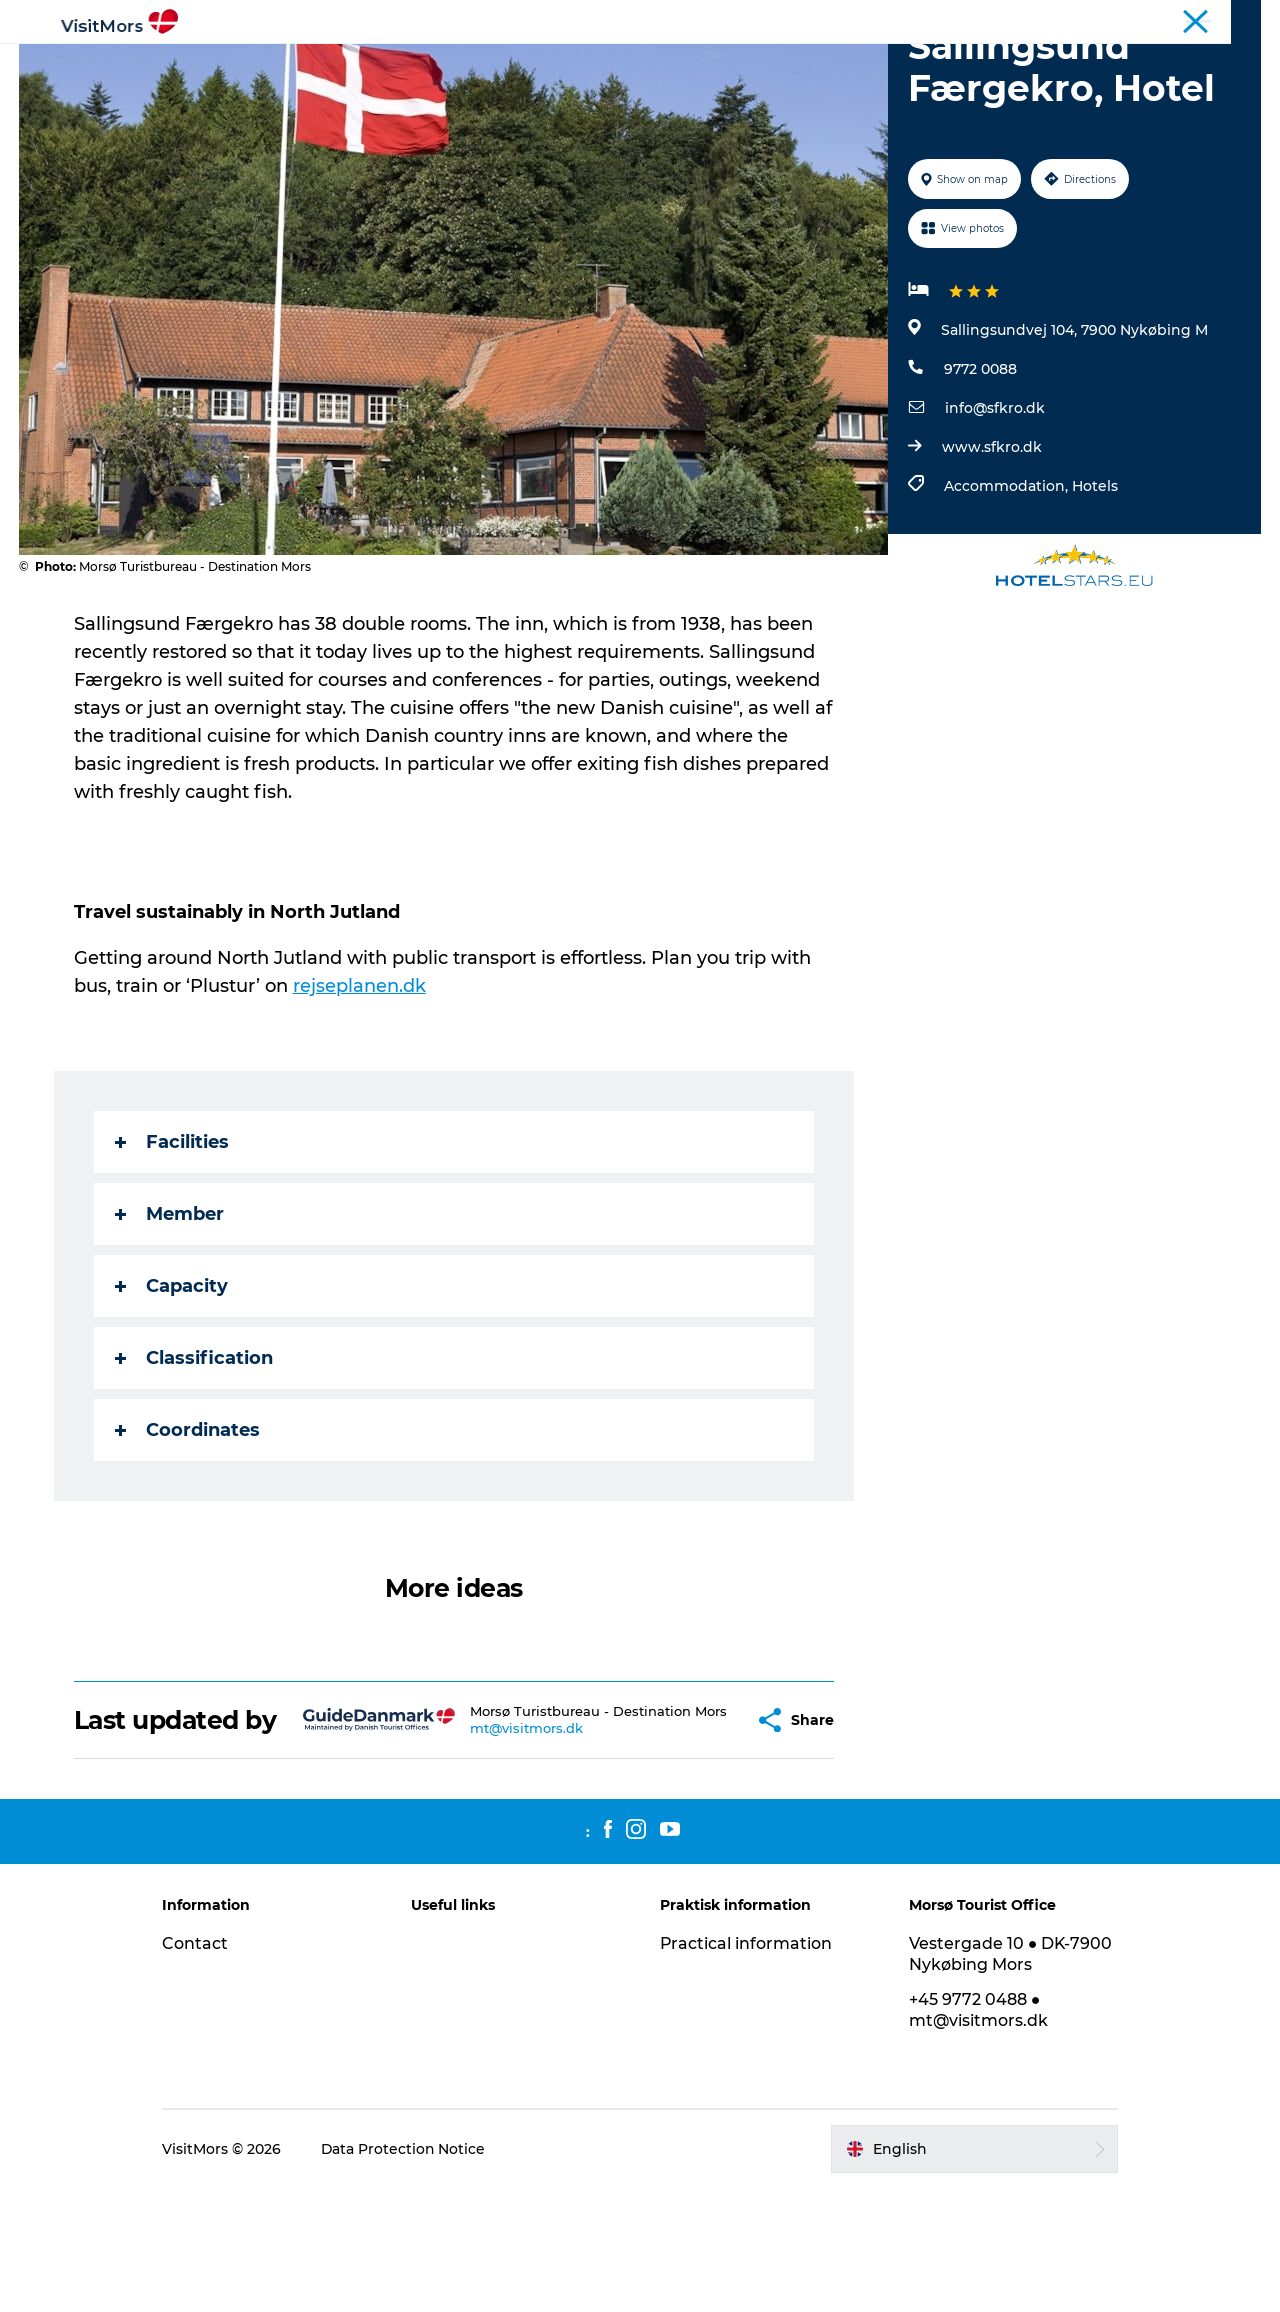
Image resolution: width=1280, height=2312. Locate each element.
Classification (194, 1453)
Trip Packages (856, 64)
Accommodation (708, 64)
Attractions (419, 64)
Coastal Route (1219, 19)
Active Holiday (293, 64)
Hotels (1095, 581)
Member (169, 1309)
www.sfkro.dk (992, 542)
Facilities (172, 1237)
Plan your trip (991, 64)
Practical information (746, 2067)
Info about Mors (552, 64)
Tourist (1139, 19)
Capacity (171, 1381)
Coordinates (187, 1525)
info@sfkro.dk (995, 503)
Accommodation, (1008, 581)
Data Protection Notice (410, 2273)
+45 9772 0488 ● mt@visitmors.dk (976, 2134)
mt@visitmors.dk (490, 1846)
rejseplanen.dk (359, 1081)
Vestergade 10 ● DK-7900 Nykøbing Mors (1008, 2078)
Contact (201, 2067)
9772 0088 (980, 464)
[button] (698, 1830)
